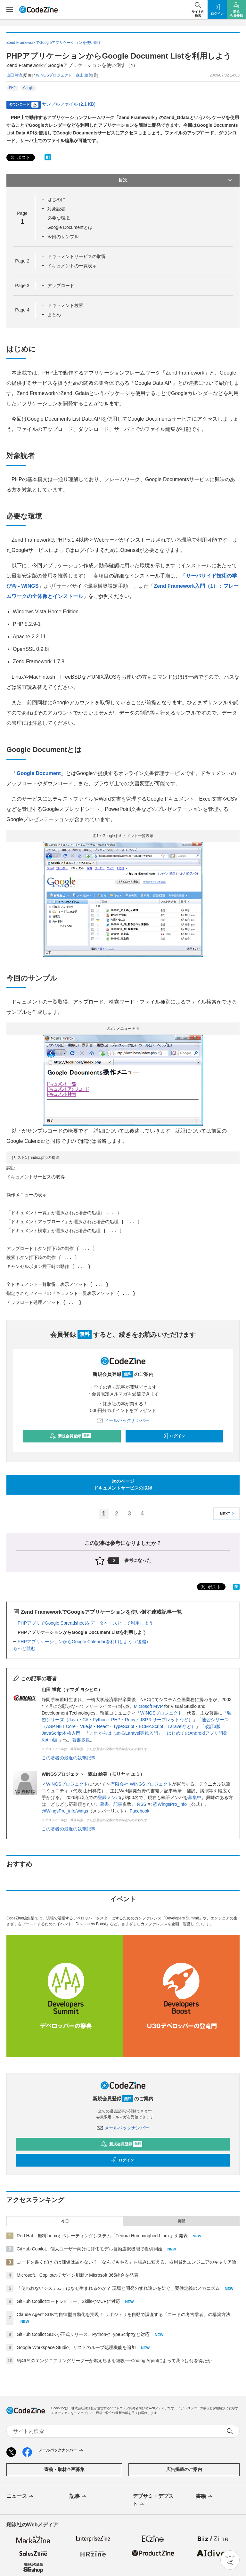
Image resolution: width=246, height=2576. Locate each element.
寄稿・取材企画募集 (64, 2469)
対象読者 (56, 208)
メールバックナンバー (123, 1420)
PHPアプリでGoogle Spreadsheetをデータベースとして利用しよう (85, 1623)
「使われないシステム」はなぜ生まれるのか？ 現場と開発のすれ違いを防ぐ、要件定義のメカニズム (118, 2288)
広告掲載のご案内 (184, 2469)
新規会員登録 (70, 1436)
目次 (176, 180)
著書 (104, 1804)
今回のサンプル (63, 236)
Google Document (39, 773)
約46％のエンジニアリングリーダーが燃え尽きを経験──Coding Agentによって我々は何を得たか (114, 2360)
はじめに (56, 199)
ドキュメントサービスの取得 (76, 256)
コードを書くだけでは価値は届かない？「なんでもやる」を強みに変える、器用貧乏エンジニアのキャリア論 (126, 2262)
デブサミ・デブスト (153, 2500)
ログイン (173, 1436)
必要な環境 (58, 218)
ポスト (19, 157)
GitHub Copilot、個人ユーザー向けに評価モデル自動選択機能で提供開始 (89, 2248)
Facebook (139, 1810)
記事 (117, 1804)
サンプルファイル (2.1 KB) (68, 104)
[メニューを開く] (9, 9)
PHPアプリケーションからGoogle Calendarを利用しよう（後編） (84, 1641)
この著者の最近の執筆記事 (68, 1757)
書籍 (204, 2496)
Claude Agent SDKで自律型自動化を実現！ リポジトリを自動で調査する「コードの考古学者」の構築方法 (123, 2314)
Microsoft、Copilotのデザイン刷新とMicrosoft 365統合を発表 (77, 2275)
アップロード (60, 285)
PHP (12, 88)
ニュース (20, 2496)
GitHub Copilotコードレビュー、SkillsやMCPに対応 (68, 2301)
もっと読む (24, 1648)
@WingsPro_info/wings (65, 1810)
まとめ (54, 314)
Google (28, 88)
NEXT (228, 1513)
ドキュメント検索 (65, 305)
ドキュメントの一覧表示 (72, 265)
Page (22, 260)
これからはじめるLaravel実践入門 (123, 1733)
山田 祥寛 (14, 75)
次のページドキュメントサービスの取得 (123, 1484)
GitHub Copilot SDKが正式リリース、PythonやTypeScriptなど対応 (83, 2334)
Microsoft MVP (148, 1706)
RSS (142, 1804)
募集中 (194, 1797)
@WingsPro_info (170, 1804)
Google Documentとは (70, 227)
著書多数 (81, 1739)
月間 (181, 2221)
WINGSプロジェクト (161, 1713)
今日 (65, 2221)
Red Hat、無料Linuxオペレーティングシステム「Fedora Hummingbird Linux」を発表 (102, 2235)
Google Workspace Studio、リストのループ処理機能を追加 (76, 2347)
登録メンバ (109, 1797)
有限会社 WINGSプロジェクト (141, 1784)
